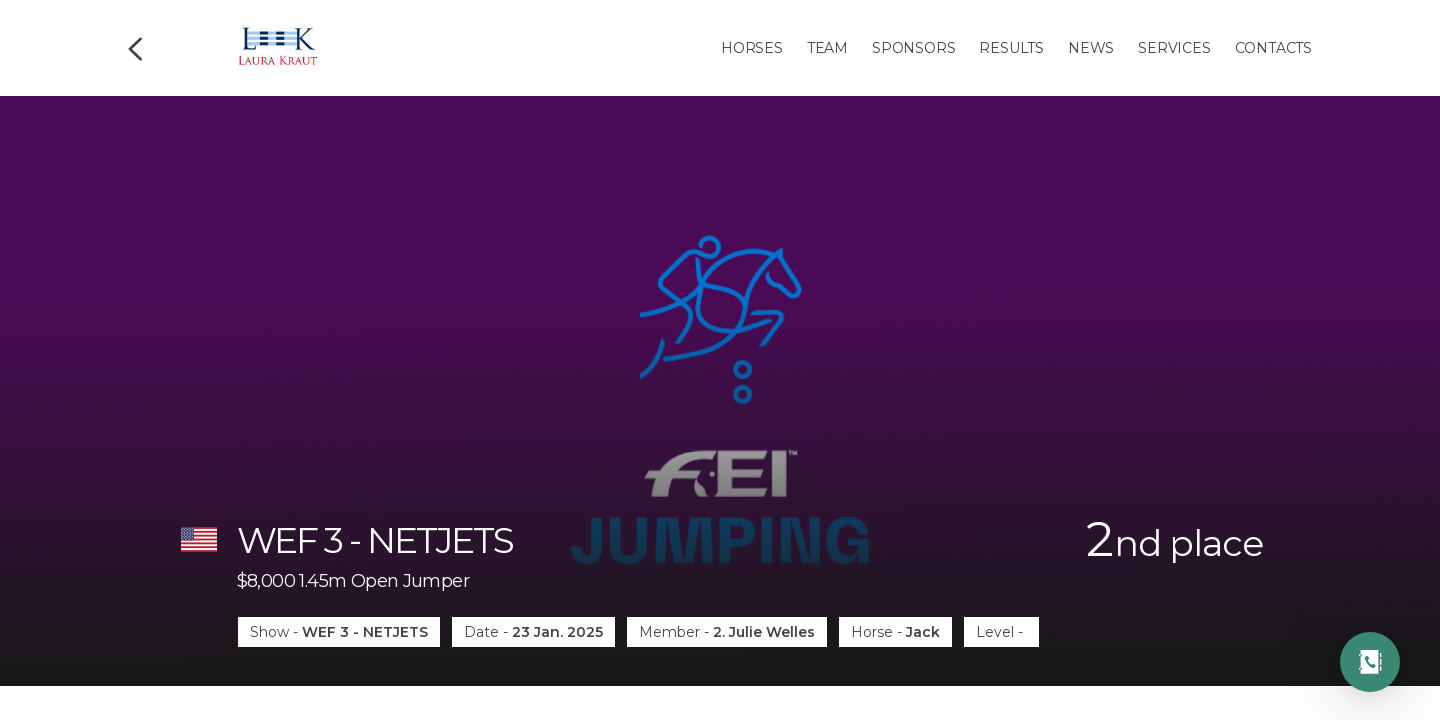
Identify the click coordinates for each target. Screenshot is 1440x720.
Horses (752, 48)
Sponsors (913, 48)
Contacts (1273, 48)
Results (1011, 48)
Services (1174, 48)
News (1091, 48)
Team (827, 48)
